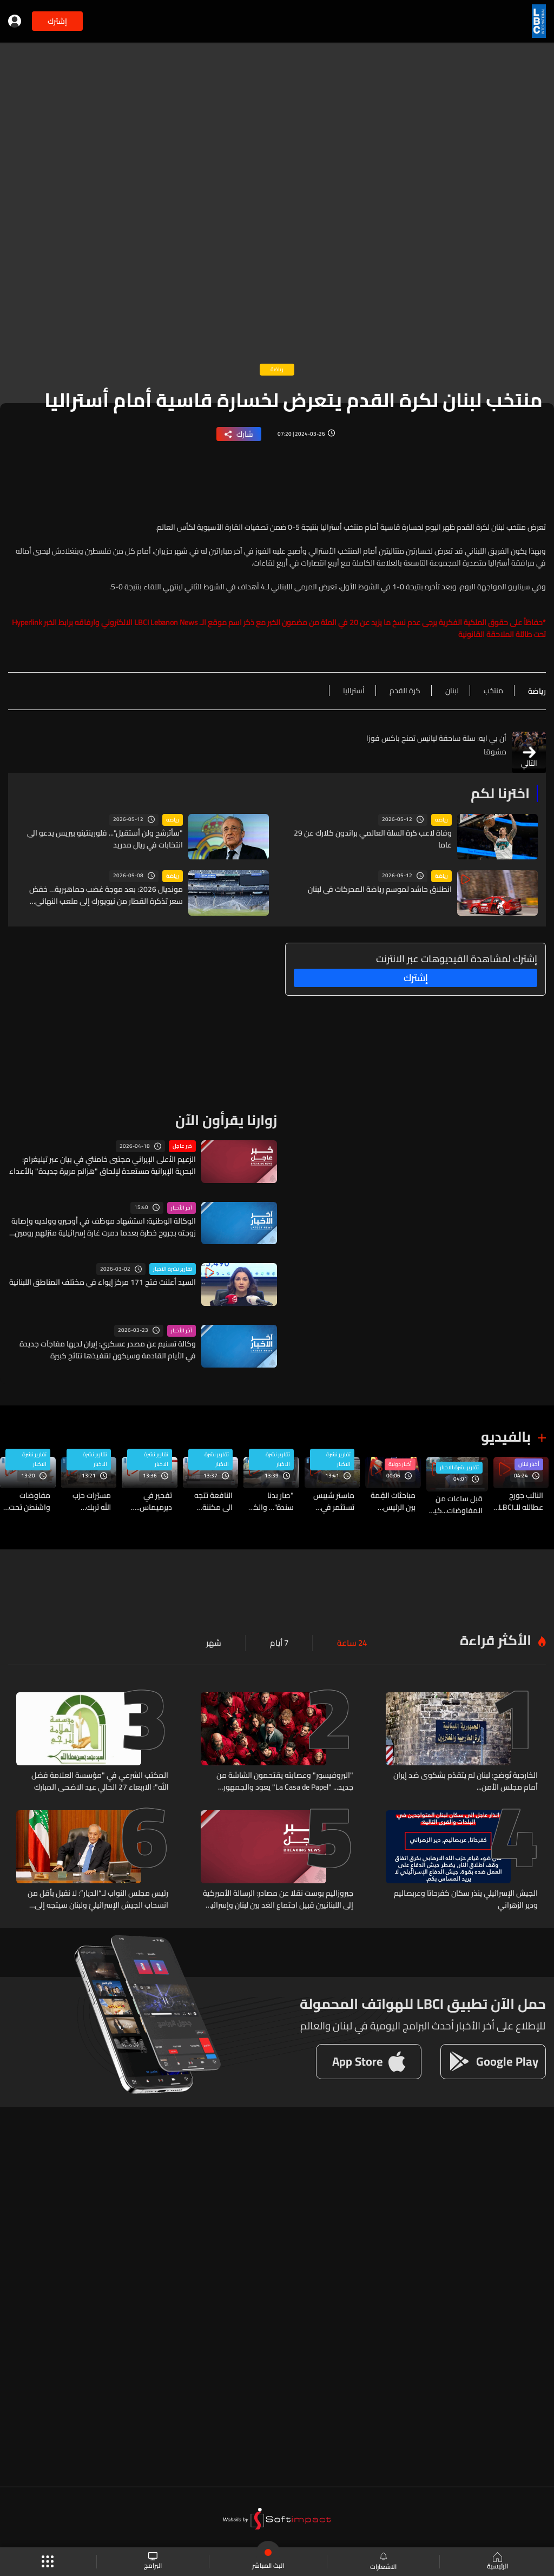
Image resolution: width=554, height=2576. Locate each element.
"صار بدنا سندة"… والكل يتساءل (271, 1500)
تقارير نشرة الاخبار (172, 1269)
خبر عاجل (182, 1146)
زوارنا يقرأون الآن (226, 1119)
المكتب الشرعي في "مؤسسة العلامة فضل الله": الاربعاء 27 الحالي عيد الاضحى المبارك (99, 1780)
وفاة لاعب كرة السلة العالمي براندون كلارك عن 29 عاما (373, 838)
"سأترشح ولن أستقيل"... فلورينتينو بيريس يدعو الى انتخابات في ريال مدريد (105, 838)
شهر (218, 1642)
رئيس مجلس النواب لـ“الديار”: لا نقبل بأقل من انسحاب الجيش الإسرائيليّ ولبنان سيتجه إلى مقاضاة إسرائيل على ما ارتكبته (98, 1897)
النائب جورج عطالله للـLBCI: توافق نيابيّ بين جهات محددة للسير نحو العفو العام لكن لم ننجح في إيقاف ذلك (518, 1500)
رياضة (441, 819)
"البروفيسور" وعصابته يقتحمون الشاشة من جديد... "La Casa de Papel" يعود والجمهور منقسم (284, 1780)
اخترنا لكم (500, 793)
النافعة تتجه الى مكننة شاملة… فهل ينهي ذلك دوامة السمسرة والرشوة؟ (211, 1500)
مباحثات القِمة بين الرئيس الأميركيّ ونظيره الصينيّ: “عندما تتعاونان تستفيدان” (391, 1500)
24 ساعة (353, 1642)
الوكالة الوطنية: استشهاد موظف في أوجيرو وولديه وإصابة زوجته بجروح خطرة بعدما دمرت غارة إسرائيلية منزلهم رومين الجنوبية (103, 1226)
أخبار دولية (400, 1463)
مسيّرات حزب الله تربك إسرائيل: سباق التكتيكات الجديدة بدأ (89, 1500)
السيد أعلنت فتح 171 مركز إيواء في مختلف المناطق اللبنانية (102, 1282)
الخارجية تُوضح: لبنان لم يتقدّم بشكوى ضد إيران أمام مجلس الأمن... (465, 1780)
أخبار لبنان (528, 1463)
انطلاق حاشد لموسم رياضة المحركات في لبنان (380, 889)
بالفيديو (506, 1436)
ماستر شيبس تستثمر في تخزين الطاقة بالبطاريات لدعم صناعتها (330, 1500)
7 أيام (282, 1642)
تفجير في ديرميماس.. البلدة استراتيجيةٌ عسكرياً (154, 1500)
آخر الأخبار (181, 1207)
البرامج (153, 2561)
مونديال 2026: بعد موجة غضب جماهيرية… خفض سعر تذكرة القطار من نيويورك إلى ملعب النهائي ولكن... (106, 894)
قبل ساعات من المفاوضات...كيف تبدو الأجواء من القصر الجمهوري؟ (454, 1504)
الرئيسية (496, 2562)
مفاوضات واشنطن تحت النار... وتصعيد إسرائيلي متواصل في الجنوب (29, 1500)
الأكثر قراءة (495, 1638)
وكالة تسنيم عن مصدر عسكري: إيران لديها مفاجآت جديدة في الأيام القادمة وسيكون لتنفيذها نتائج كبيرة (107, 1349)
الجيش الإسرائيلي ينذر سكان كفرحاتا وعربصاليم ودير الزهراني (466, 1897)
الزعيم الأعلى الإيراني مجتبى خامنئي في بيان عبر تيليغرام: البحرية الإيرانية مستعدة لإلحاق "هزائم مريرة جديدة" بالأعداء (102, 1165)
